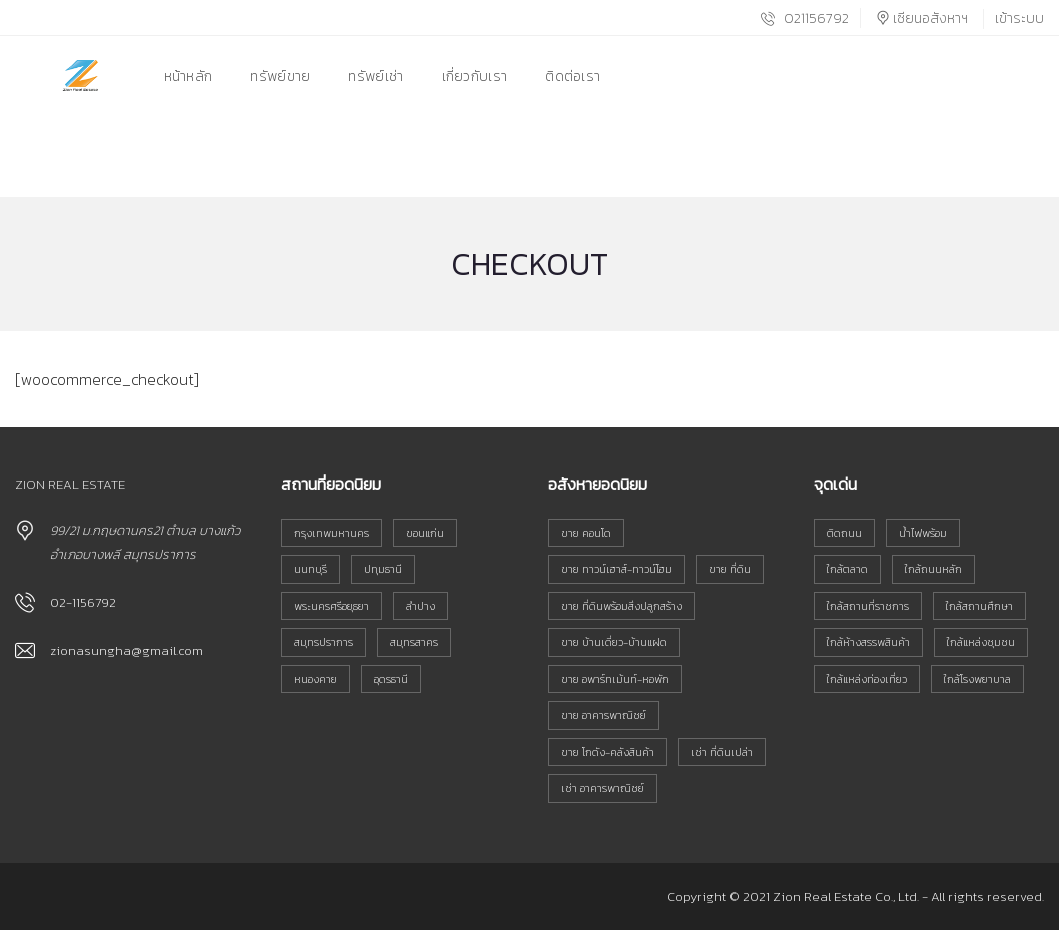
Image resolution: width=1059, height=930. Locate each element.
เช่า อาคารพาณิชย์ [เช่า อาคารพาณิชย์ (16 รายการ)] (602, 788)
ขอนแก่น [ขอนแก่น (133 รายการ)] (425, 533)
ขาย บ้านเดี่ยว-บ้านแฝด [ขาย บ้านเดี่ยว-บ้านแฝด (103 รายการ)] (614, 642)
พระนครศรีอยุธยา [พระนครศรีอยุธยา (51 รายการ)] (331, 606)
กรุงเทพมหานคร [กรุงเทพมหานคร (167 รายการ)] (331, 533)
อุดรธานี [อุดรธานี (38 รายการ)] (391, 679)
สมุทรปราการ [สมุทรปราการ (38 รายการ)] (323, 642)
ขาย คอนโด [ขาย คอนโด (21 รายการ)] (586, 533)
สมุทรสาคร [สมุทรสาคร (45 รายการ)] (414, 642)
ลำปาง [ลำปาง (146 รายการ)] (420, 606)
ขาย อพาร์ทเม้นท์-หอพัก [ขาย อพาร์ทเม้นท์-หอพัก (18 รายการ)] (615, 679)
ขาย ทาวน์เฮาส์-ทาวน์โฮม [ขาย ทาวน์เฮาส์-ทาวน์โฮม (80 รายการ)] (616, 569)
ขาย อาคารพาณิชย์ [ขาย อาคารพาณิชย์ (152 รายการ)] (603, 715)
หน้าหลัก (188, 76)
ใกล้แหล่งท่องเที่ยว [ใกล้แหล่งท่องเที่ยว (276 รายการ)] (867, 679)
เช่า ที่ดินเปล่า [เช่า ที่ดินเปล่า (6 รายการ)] (722, 752)
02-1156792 (83, 602)
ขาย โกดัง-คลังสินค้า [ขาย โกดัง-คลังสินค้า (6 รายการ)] (607, 752)
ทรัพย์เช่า (375, 76)
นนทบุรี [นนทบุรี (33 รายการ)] (310, 569)
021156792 (805, 18)
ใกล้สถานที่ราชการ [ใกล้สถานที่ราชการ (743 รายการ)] (868, 606)
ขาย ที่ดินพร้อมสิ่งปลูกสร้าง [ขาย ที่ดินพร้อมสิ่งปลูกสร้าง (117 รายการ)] (621, 606)
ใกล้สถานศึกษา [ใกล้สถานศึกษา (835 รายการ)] (979, 606)
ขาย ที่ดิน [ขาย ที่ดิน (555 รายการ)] (730, 569)
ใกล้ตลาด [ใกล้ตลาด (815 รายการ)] (847, 569)
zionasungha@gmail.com (126, 650)
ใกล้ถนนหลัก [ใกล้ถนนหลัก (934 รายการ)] (933, 569)
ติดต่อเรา (572, 76)
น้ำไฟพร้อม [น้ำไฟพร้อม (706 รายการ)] (923, 533)
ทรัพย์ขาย (280, 76)
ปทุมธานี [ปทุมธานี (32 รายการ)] (383, 569)
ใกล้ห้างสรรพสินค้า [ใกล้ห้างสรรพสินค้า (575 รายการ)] (868, 642)
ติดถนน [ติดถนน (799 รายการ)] (844, 533)
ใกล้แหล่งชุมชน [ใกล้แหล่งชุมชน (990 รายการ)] (981, 642)
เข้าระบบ (1019, 18)
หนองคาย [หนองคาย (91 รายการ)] (315, 679)
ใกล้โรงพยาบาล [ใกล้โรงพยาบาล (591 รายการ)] (977, 679)
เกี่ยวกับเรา (475, 76)
